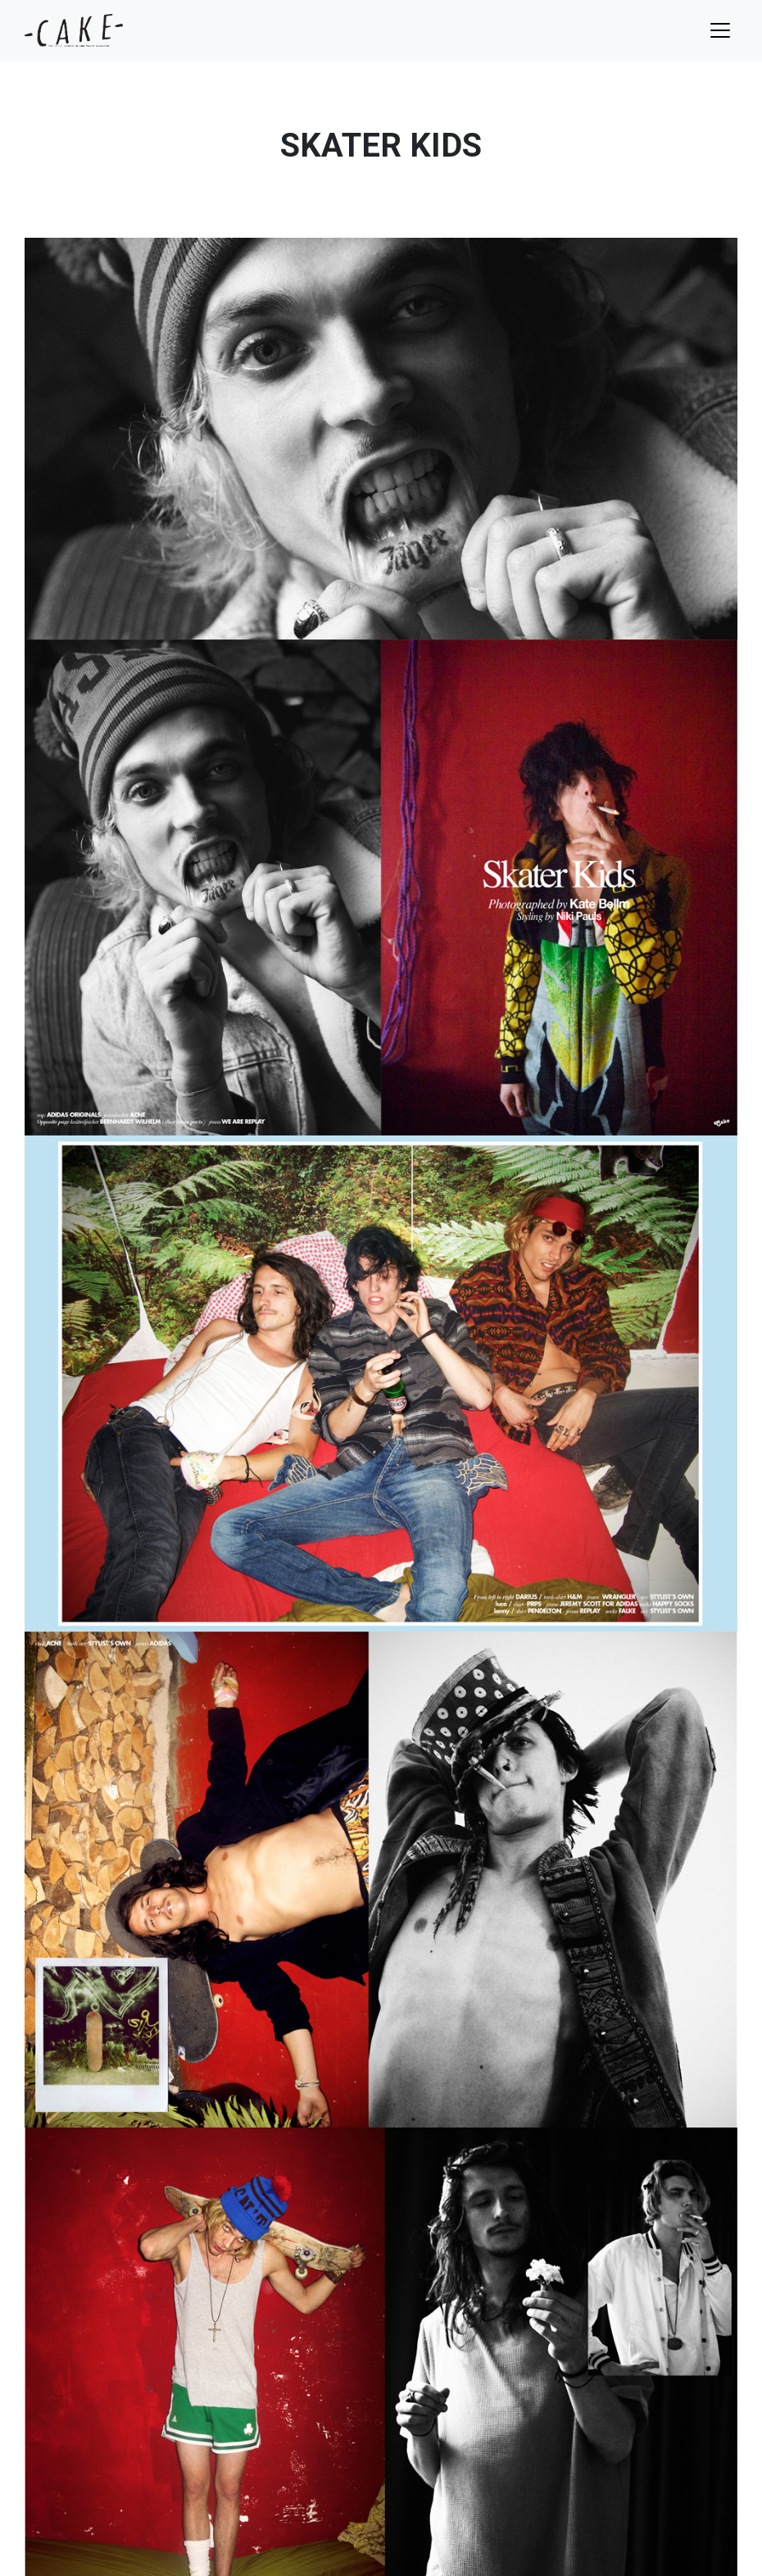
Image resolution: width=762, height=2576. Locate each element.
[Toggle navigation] (720, 30)
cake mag (74, 30)
